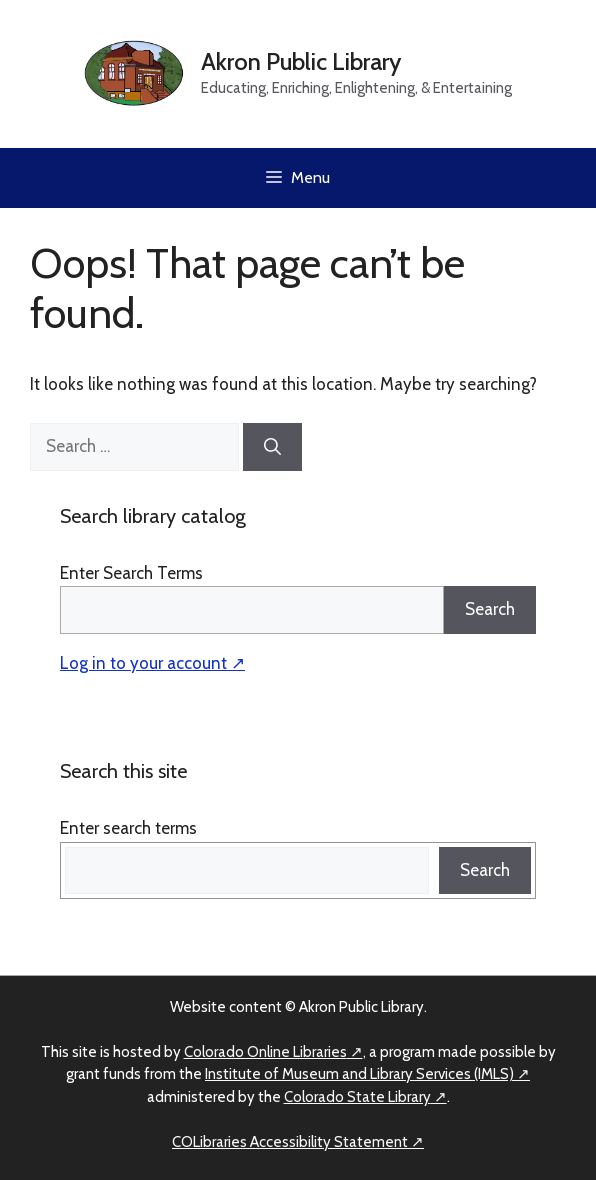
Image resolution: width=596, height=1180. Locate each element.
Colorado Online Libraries (265, 1052)
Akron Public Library (301, 61)
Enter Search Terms (131, 573)
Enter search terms (128, 828)
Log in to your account (143, 663)
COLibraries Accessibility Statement (290, 1142)
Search (485, 870)
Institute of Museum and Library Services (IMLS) (359, 1074)
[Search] (272, 447)
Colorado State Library (357, 1097)
